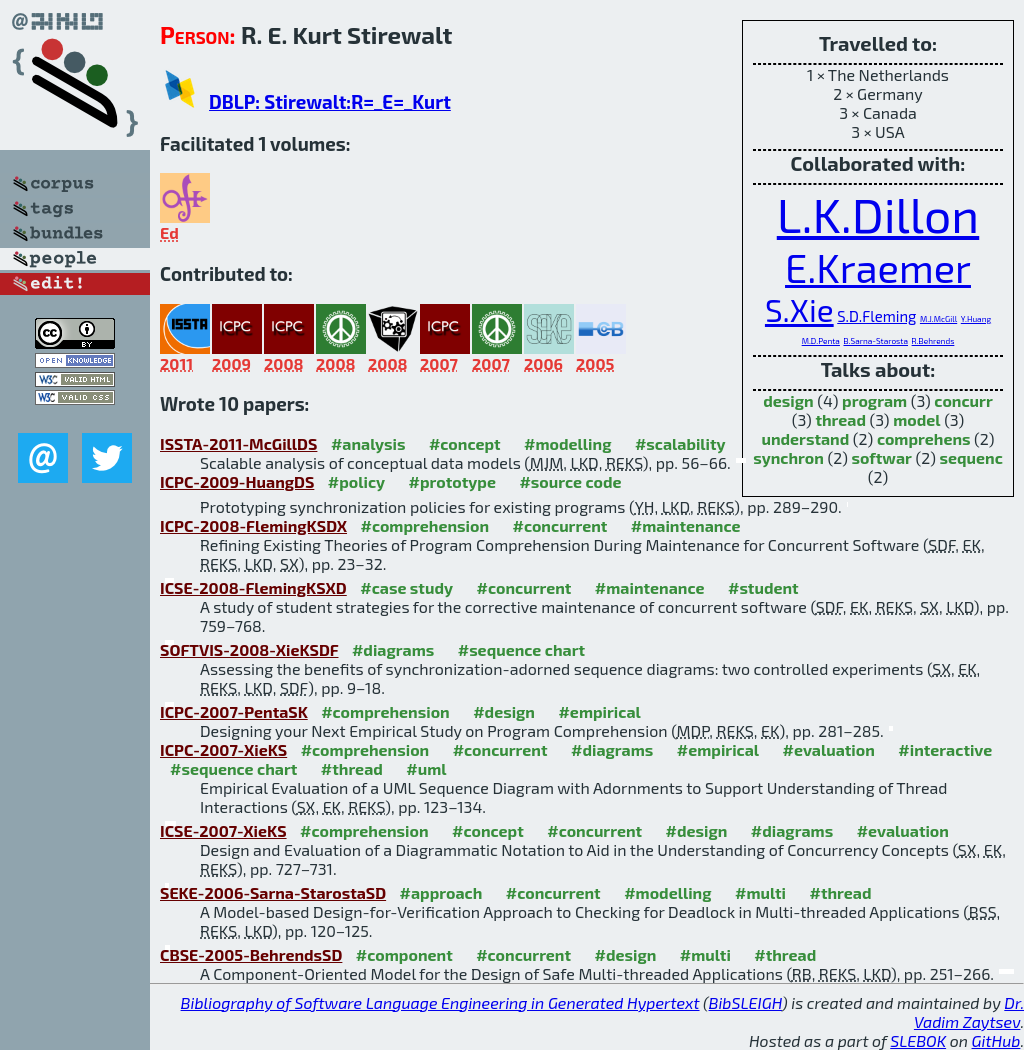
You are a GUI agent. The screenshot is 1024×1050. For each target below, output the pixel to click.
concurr (963, 400)
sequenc (970, 457)
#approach (441, 892)
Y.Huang (976, 319)
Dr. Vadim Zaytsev (969, 1012)
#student (763, 587)
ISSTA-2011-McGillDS (238, 443)
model (916, 419)
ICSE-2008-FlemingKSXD (253, 587)
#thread (352, 768)
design (788, 400)
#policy (356, 481)
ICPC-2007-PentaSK (234, 711)
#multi (760, 892)
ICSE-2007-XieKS (223, 830)
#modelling (567, 443)
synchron (788, 457)
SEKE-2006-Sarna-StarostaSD (273, 892)
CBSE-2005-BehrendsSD (251, 954)
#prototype (452, 481)
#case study (406, 587)
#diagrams (393, 649)
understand (805, 438)
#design (504, 711)
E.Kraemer (878, 267)
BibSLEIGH (745, 1002)
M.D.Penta (821, 341)
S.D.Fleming (876, 316)
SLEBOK (918, 1040)
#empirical (599, 711)
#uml (426, 768)
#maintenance (686, 525)
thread (840, 419)
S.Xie (799, 309)
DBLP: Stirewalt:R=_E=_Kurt (330, 101)
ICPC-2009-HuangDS (237, 481)
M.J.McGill (938, 319)
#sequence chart (521, 649)
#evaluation (829, 749)
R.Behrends (933, 341)
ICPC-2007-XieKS (223, 749)
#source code (570, 481)
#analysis (368, 443)
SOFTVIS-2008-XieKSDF (249, 649)
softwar (881, 457)
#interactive (945, 749)
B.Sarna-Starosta (875, 341)
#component (404, 954)
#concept (465, 443)
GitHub (996, 1040)
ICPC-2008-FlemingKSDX (253, 525)
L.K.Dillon (878, 214)
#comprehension (424, 525)
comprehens (924, 438)
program (874, 400)
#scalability (680, 443)
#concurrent (559, 525)
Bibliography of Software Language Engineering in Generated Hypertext (440, 1002)
